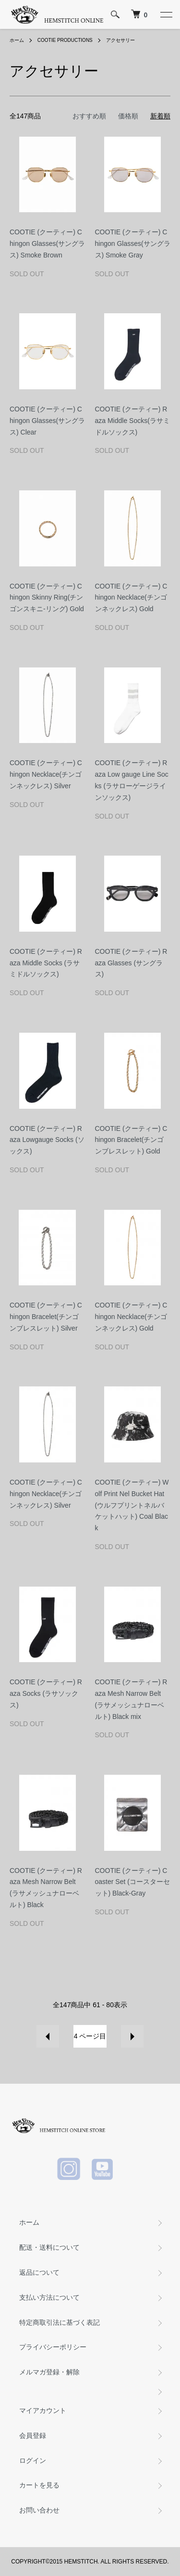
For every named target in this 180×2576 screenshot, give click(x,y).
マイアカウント (42, 2410)
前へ (47, 2036)
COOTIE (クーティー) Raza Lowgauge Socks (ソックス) (47, 1140)
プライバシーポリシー (52, 2347)
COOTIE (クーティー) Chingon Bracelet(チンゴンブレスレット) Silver (46, 1316)
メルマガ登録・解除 (49, 2372)
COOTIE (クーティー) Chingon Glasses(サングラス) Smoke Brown (47, 243)
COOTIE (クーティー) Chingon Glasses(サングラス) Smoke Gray (132, 243)
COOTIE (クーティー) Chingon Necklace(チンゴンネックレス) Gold (131, 597)
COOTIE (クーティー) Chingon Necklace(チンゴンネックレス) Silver (46, 774)
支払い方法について (49, 2297)
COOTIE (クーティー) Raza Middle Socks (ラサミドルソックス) (46, 963)
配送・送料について (49, 2247)
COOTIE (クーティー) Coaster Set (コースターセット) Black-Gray (132, 1882)
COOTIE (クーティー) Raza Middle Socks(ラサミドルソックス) (132, 420)
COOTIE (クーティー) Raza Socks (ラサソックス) (46, 1693)
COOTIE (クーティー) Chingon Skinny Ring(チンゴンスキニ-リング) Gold (47, 597)
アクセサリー (120, 40)
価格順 (128, 116)
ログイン (32, 2460)
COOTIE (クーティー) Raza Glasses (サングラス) (131, 963)
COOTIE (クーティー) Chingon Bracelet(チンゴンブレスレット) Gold (131, 1140)
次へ (132, 2036)
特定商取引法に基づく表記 (59, 2322)
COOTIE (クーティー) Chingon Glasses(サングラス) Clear (47, 420)
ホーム (17, 40)
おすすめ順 (89, 116)
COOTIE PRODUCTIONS (65, 40)
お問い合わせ (39, 2510)
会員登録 (32, 2435)
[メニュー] (165, 14)
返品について (39, 2272)
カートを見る (39, 2485)
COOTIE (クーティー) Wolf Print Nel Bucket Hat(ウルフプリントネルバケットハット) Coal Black (132, 1505)
